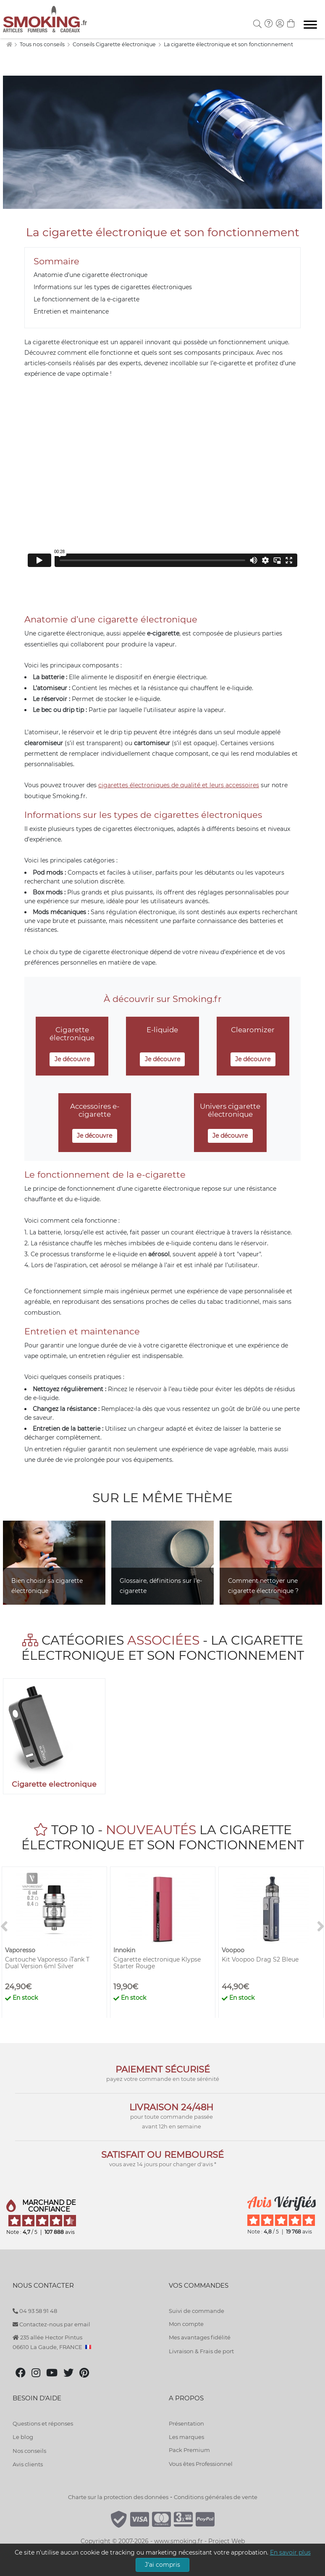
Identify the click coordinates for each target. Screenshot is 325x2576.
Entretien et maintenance (71, 311)
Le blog (23, 2437)
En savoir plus (290, 2552)
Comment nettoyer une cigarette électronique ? (263, 1586)
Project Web (226, 2541)
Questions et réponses (43, 2423)
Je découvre (72, 1059)
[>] (321, 1926)
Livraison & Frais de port (201, 2351)
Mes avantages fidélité (200, 2337)
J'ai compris (162, 2564)
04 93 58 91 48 (35, 2310)
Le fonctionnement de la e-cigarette (86, 299)
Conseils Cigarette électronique (115, 44)
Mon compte (186, 2323)
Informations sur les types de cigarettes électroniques (113, 287)
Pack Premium (189, 2450)
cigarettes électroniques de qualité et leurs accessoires (178, 785)
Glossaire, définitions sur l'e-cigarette (161, 1586)
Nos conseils (29, 2450)
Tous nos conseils (43, 44)
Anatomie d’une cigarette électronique (90, 275)
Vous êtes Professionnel (201, 2463)
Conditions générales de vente (215, 2497)
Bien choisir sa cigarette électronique (47, 1586)
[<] (4, 1926)
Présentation (186, 2423)
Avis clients (28, 2464)
